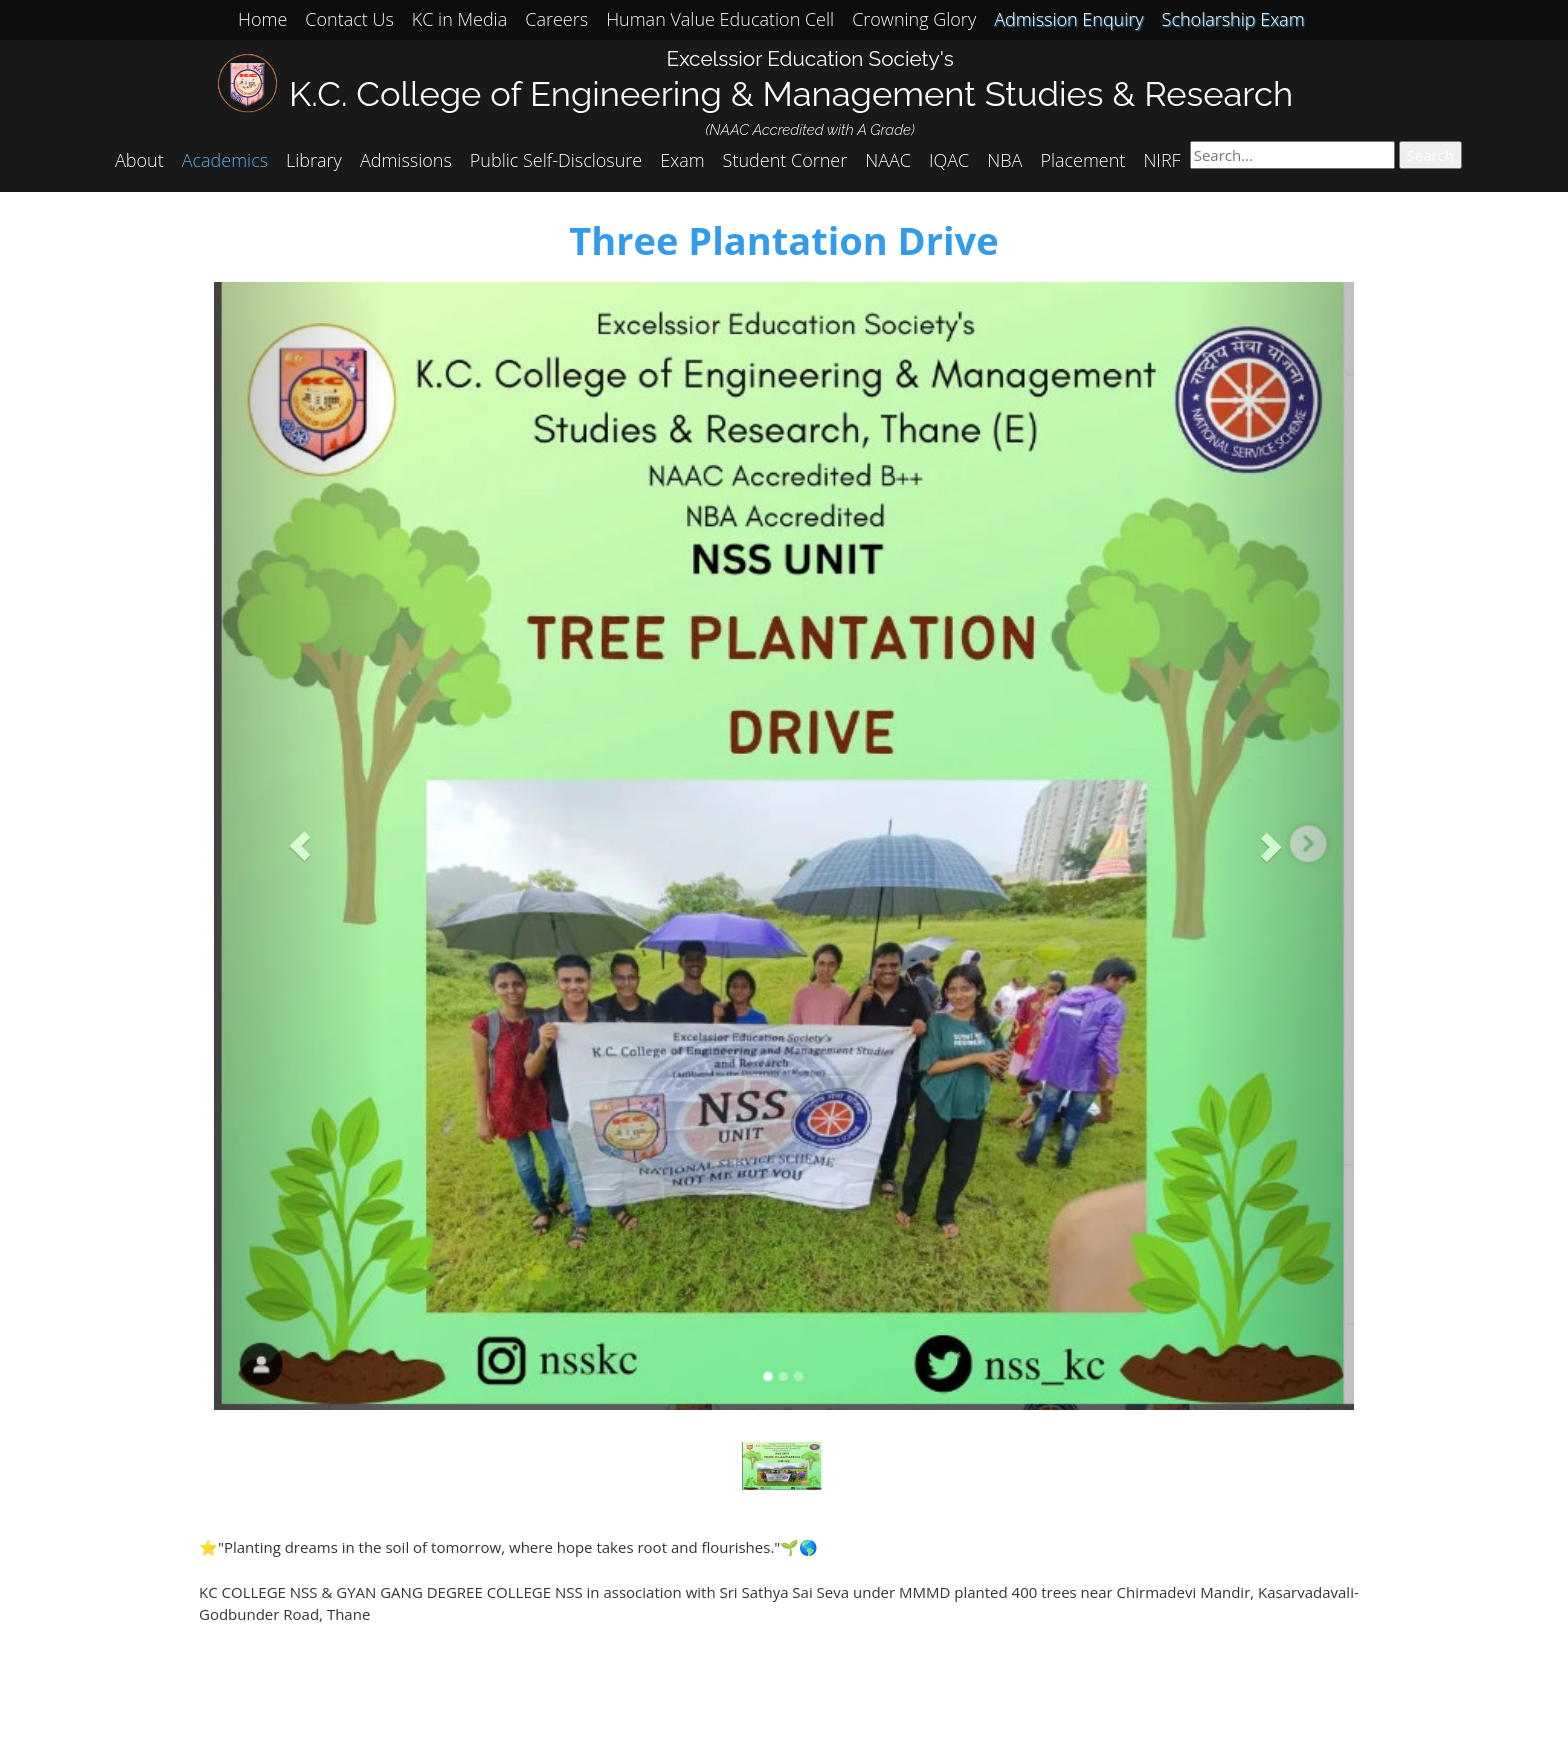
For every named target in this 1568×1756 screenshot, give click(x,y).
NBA (1004, 160)
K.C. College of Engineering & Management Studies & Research (791, 93)
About (139, 160)
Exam (682, 160)
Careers (556, 19)
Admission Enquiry (1068, 19)
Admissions (406, 160)
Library (314, 160)
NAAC (888, 160)
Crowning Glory (914, 19)
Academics (225, 160)
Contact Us (349, 19)
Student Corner (785, 160)
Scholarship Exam (1233, 19)
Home (262, 19)
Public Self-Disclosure (556, 160)
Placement (1082, 160)
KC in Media (459, 19)
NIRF (1161, 160)
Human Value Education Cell (720, 19)
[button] (299, 846)
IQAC (949, 160)
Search (1431, 155)
